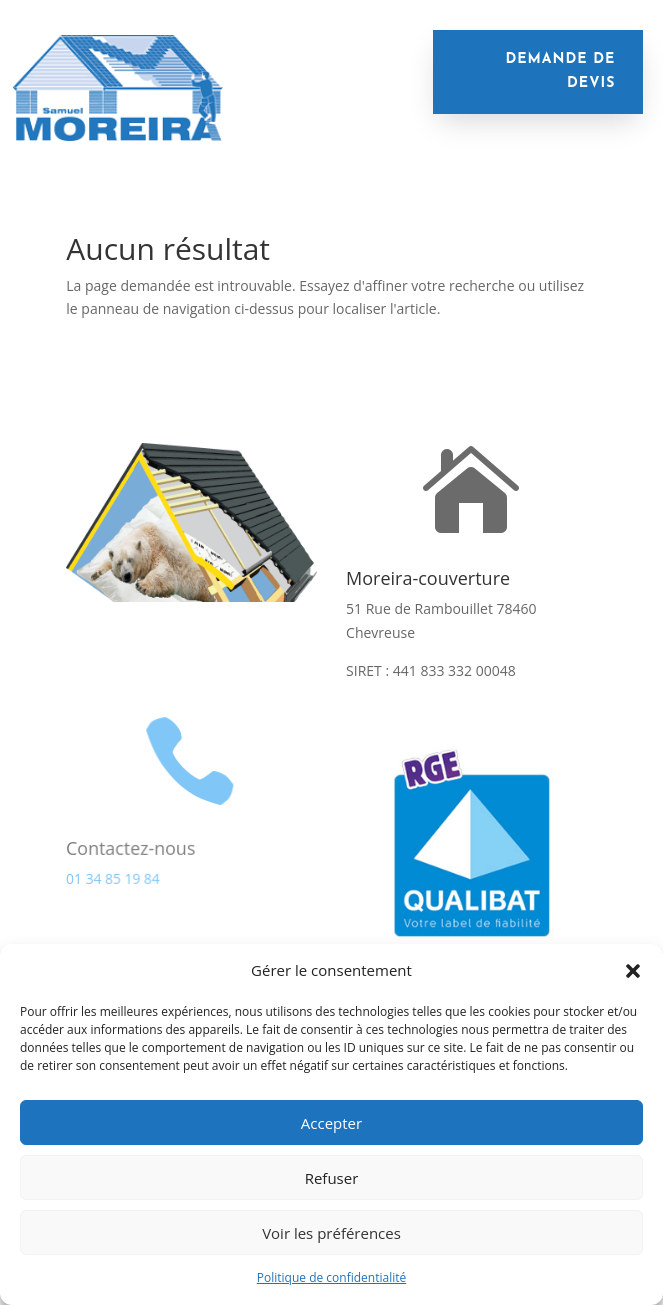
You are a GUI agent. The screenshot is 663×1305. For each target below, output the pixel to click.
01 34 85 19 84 (112, 877)
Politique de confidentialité (331, 1277)
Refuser (332, 1178)
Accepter (331, 1123)
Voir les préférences (331, 1233)
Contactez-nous (130, 847)
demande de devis (560, 71)
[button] (633, 971)
